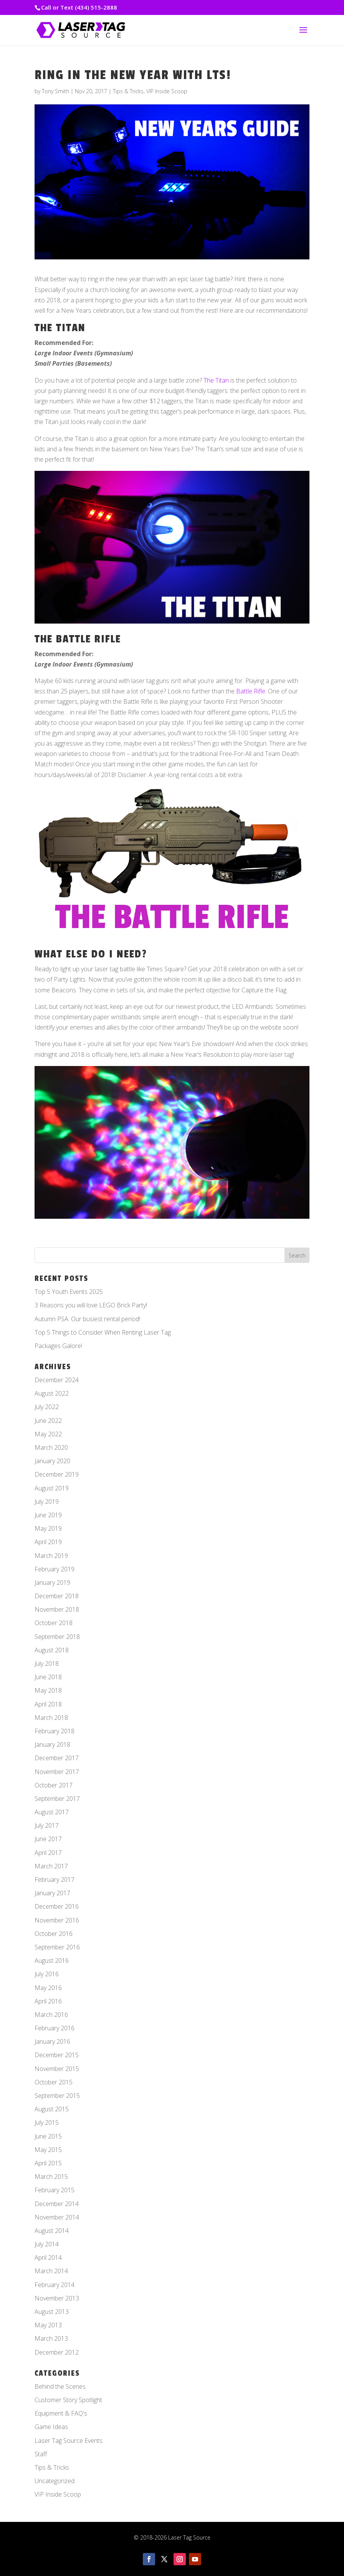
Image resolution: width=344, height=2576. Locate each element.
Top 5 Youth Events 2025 (69, 1291)
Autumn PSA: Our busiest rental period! (87, 1319)
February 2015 (54, 2190)
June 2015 (48, 2136)
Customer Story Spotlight (68, 2400)
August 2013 (52, 2311)
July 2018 (47, 1663)
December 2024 (57, 1380)
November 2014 (57, 2217)
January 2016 (52, 2041)
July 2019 (47, 1501)
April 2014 (48, 2257)
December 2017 (57, 1758)
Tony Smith (55, 91)
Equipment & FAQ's (61, 2413)
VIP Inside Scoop (166, 91)
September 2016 (57, 1947)
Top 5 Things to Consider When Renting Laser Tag (103, 1332)
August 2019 (52, 1488)
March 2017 (51, 1866)
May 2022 (48, 1434)
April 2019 (48, 1542)
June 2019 (48, 1515)
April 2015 (48, 2163)
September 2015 (57, 2095)
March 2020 (51, 1447)
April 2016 (48, 2001)
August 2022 (52, 1393)
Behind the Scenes (60, 2386)
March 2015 (51, 2176)
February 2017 (54, 1879)
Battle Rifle (250, 691)
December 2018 (57, 1596)
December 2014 (57, 2204)
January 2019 (52, 1582)
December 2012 (57, 2352)
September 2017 (57, 1798)
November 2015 (57, 2068)
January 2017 (52, 1893)
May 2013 (48, 2325)
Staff (41, 2454)
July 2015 (47, 2122)
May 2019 (48, 1528)
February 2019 (54, 1569)
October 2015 (54, 2082)
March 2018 (51, 1717)
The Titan (216, 380)
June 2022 (48, 1420)
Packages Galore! (58, 1346)
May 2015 (48, 2149)
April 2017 (48, 1852)
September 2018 (57, 1636)
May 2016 (48, 1988)
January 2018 (52, 1744)
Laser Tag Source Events (69, 2440)
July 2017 (47, 1825)
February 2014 (54, 2285)
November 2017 (57, 1771)
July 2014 (47, 2244)
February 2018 (54, 1731)
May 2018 (48, 1690)
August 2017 (52, 1812)
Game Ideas (51, 2427)
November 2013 (57, 2298)
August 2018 (52, 1650)
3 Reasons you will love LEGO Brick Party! (91, 1305)
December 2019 (57, 1474)
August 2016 (52, 1960)
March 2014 (51, 2271)
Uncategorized (54, 2481)
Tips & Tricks (128, 91)
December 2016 (57, 1906)
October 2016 (54, 1933)
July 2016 (47, 1974)
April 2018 (48, 1704)
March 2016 (51, 2014)
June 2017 (48, 1839)
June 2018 (48, 1677)
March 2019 (51, 1555)
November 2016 (57, 1920)
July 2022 (47, 1407)
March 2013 (51, 2338)
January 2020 (52, 1461)
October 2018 (54, 1623)
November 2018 (57, 1609)
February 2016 (54, 2028)
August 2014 (52, 2230)
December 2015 (57, 2055)
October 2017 (54, 1785)
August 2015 (52, 2109)
